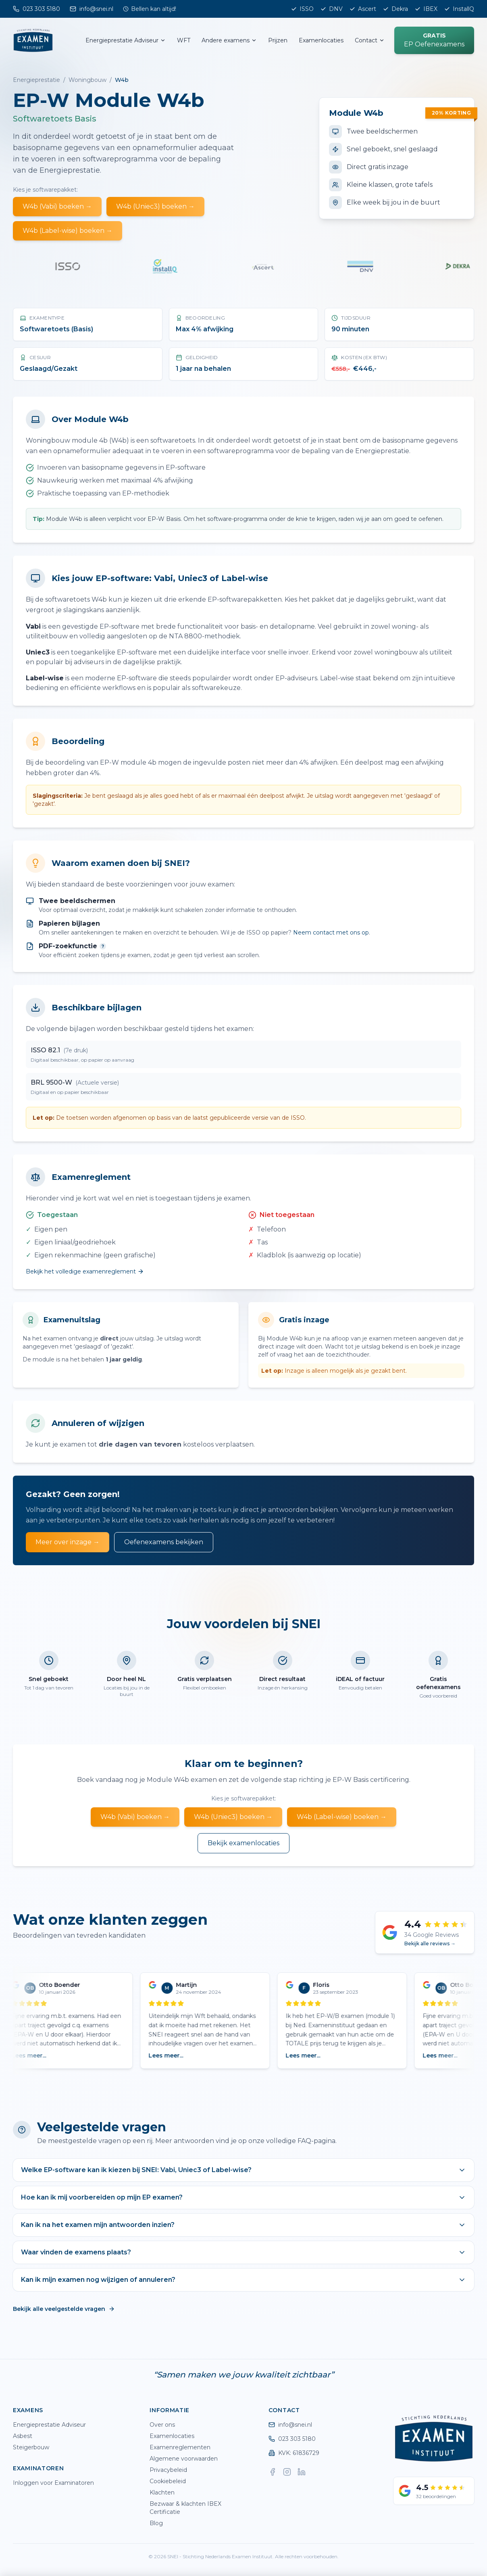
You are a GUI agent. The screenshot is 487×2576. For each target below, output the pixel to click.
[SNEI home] (33, 40)
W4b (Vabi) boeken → (57, 206)
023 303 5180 (292, 2438)
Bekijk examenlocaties (243, 1843)
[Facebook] (272, 2472)
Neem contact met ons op (331, 932)
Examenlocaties (321, 40)
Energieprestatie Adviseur (125, 40)
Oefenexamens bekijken (163, 1542)
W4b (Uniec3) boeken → (155, 206)
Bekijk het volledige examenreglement (85, 1271)
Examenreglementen (180, 2447)
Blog (156, 2523)
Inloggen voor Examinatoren (53, 2482)
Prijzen (277, 40)
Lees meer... (32, 2055)
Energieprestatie (36, 80)
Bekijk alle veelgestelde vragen (64, 2309)
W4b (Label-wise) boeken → (67, 230)
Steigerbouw (31, 2447)
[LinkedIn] (302, 2472)
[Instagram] (287, 2472)
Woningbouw (87, 80)
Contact (370, 40)
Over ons (162, 2424)
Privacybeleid (168, 2470)
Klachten (162, 2492)
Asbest (22, 2436)
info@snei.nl (290, 2424)
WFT (183, 40)
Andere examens (229, 40)
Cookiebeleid (168, 2481)
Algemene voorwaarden (184, 2458)
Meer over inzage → (67, 1542)
